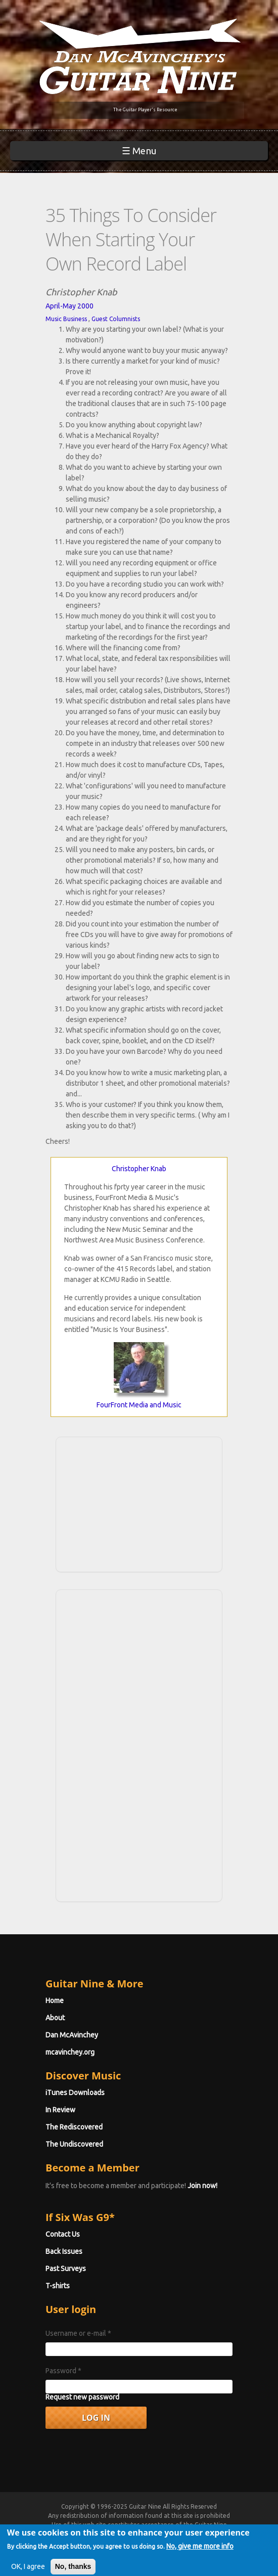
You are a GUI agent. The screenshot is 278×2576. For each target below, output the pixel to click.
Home (54, 2000)
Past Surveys (65, 2268)
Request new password (82, 2397)
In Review (60, 2110)
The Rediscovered (74, 2127)
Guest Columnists (115, 319)
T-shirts (57, 2286)
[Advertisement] (139, 1503)
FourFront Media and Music (139, 1405)
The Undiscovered (74, 2144)
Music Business (66, 319)
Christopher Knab (139, 1169)
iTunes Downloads (75, 2093)
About (55, 2018)
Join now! (202, 2186)
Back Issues (63, 2251)
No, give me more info (200, 2546)
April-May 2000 (69, 306)
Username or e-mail (78, 2333)
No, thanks (73, 2566)
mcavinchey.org (70, 2052)
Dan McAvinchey (71, 2035)
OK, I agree (28, 2566)
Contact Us (62, 2234)
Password (63, 2371)
